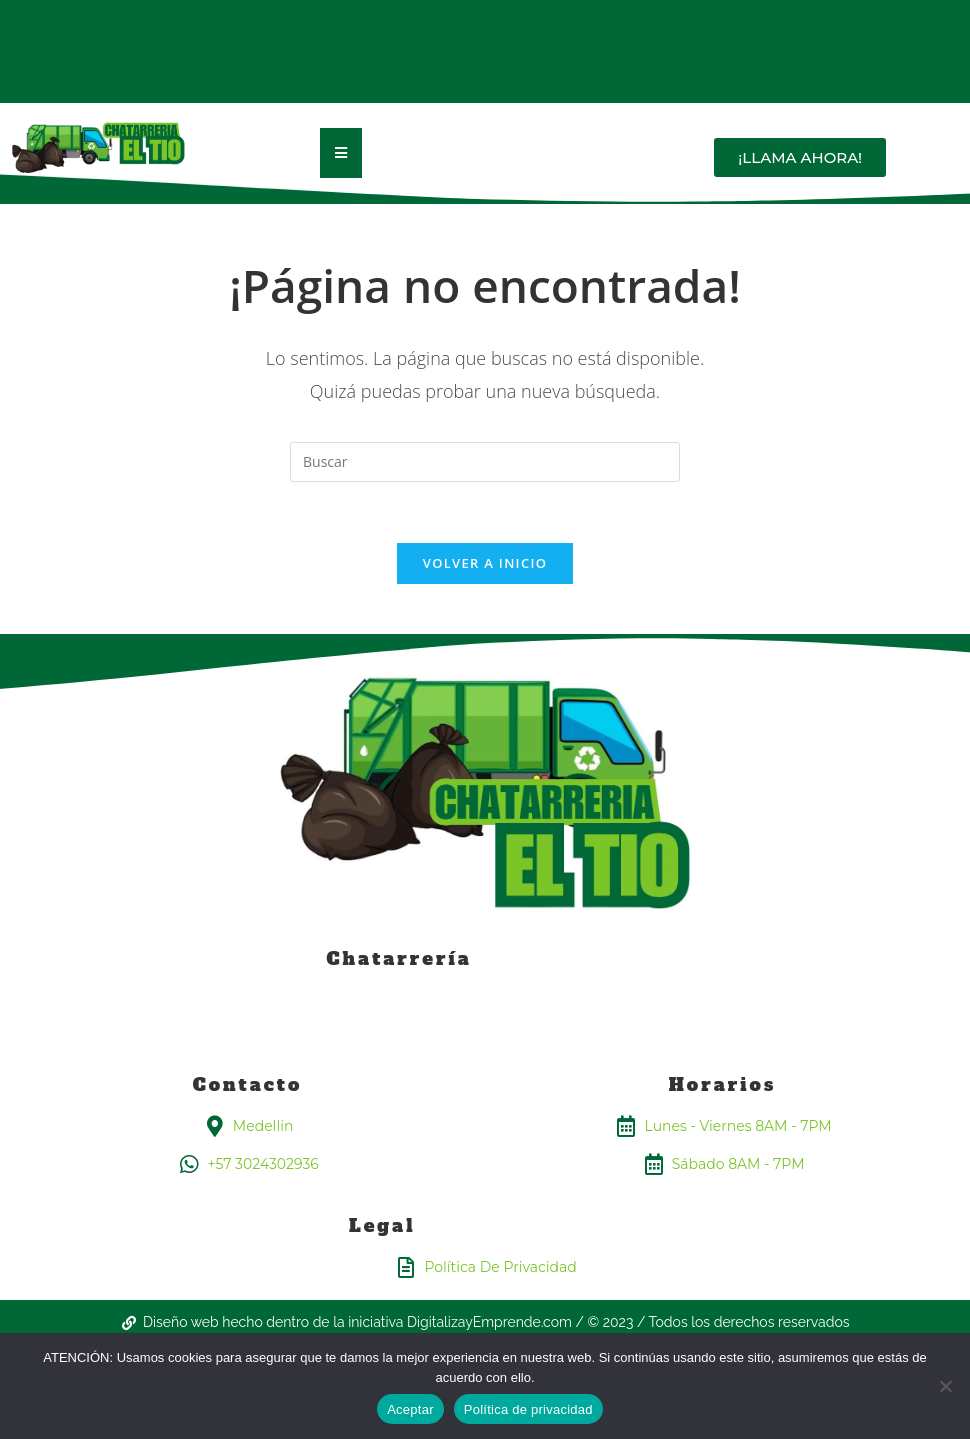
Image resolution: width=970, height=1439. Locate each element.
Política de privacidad (528, 1409)
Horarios (722, 1084)
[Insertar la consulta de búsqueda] (485, 462)
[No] (945, 1386)
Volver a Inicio (485, 563)
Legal (382, 1225)
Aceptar (410, 1409)
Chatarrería (399, 958)
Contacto (248, 1084)
